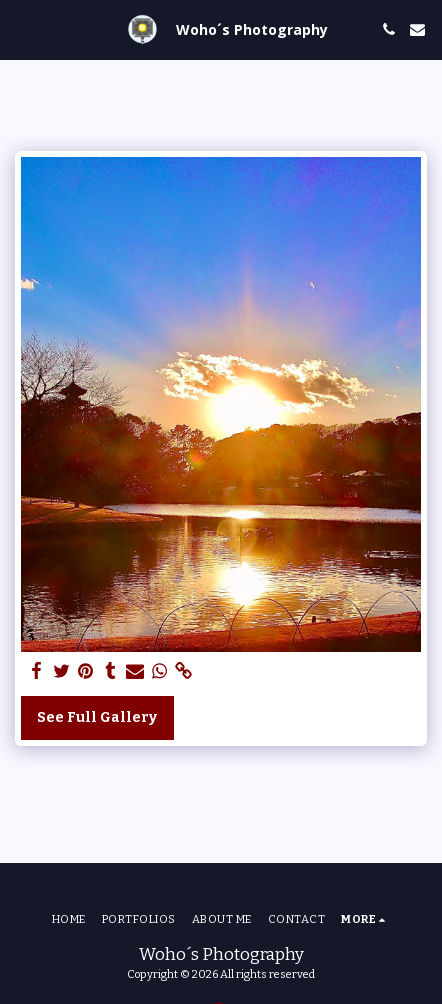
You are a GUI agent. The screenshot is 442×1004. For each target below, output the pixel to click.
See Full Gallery (97, 717)
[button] (22, 29)
